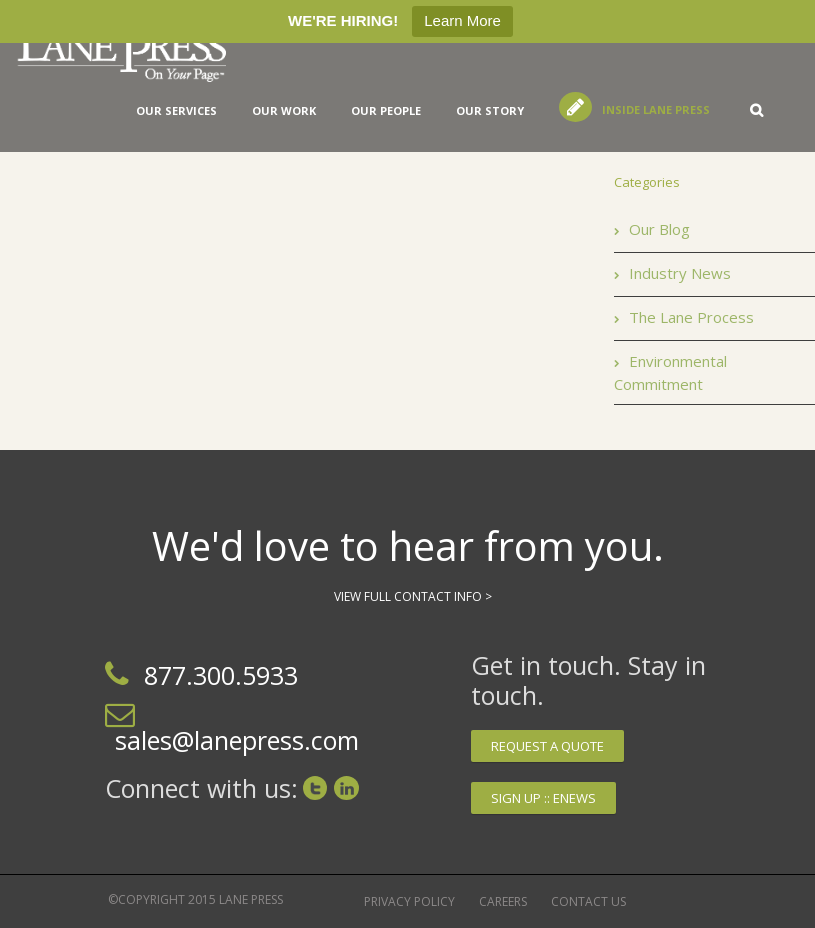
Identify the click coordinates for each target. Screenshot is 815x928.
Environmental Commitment (670, 372)
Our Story (490, 110)
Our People (386, 110)
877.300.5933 (221, 675)
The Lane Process (691, 317)
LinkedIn (346, 788)
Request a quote (547, 746)
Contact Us (588, 901)
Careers (503, 901)
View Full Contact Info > (413, 596)
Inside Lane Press (656, 109)
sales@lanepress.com (237, 740)
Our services (176, 110)
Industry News (680, 273)
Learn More (462, 20)
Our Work (284, 110)
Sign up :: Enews (543, 798)
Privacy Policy (409, 901)
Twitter (315, 788)
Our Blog (659, 229)
